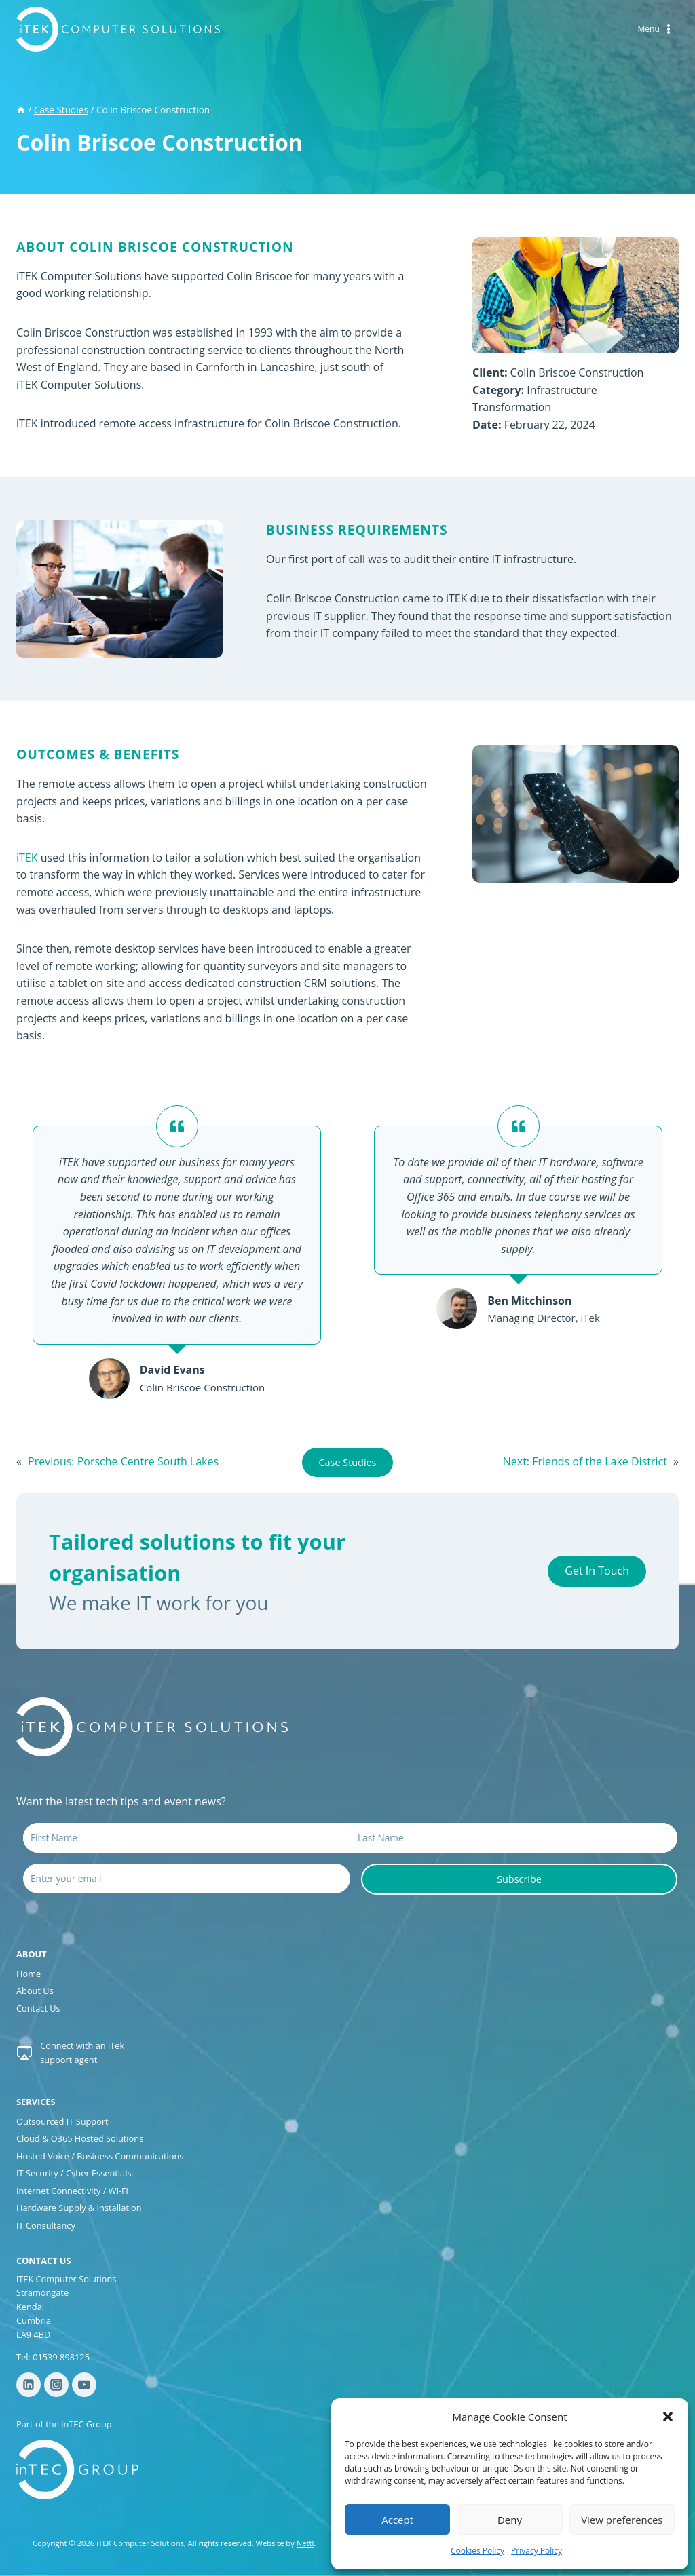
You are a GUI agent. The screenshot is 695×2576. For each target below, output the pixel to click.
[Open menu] (656, 29)
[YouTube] (84, 2384)
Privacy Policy (536, 2550)
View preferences (621, 2519)
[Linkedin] (28, 2384)
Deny (509, 2519)
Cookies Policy (477, 2550)
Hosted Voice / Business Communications (99, 2156)
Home (28, 1973)
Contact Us (38, 2008)
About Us (35, 1990)
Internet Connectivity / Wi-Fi (72, 2191)
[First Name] (186, 1838)
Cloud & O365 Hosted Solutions (79, 2138)
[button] (668, 2416)
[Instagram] (56, 2384)
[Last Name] (513, 1838)
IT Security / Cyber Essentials (74, 2173)
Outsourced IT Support (62, 2121)
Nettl (305, 2543)
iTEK (27, 857)
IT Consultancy (45, 2225)
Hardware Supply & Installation (79, 2208)
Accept (397, 2519)
